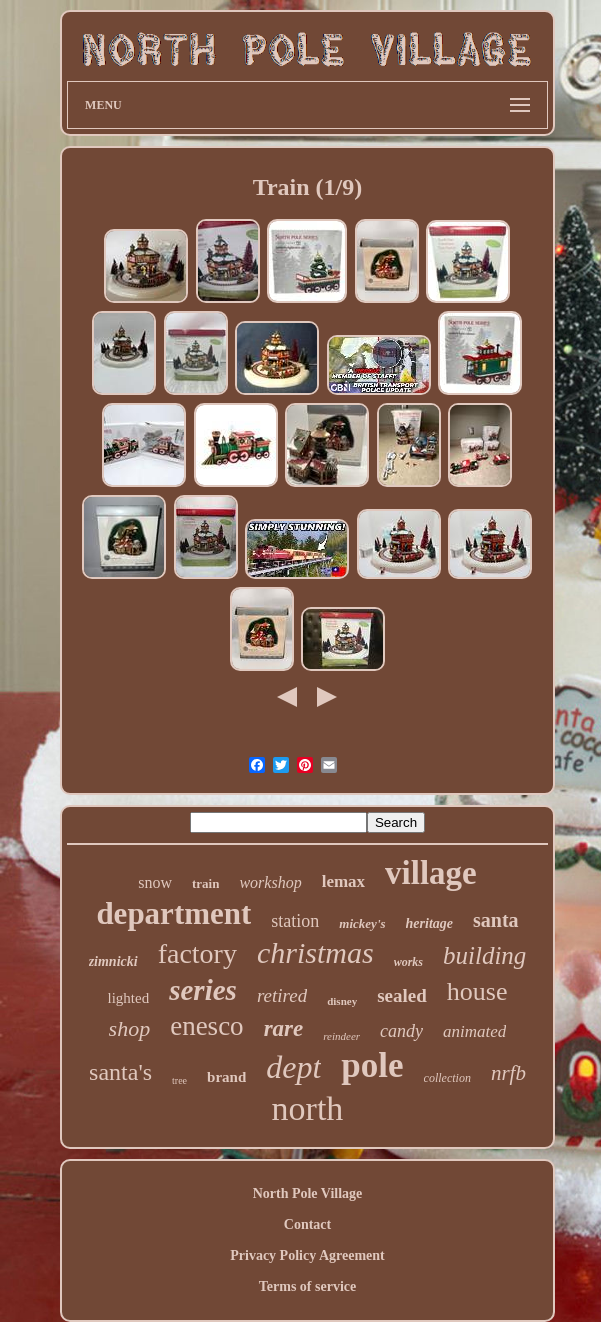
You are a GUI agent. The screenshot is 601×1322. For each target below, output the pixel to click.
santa (496, 920)
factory (197, 953)
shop (130, 1028)
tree (179, 1080)
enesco (206, 1026)
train (205, 883)
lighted (129, 998)
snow (155, 882)
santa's (120, 1072)
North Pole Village (308, 1193)
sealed (402, 995)
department (173, 913)
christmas (315, 952)
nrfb (508, 1073)
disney (342, 1001)
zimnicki (113, 961)
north (308, 1108)
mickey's (362, 923)
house (477, 991)
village (431, 873)
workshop (270, 882)
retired (282, 995)
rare (284, 1028)
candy (401, 1031)
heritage (429, 923)
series (203, 990)
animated (474, 1031)
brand (226, 1077)
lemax (343, 881)
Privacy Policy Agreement (307, 1255)
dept (293, 1067)
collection (447, 1078)
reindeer (341, 1036)
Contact (307, 1224)
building (484, 955)
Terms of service (307, 1286)
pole (372, 1065)
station (295, 921)
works (408, 962)
